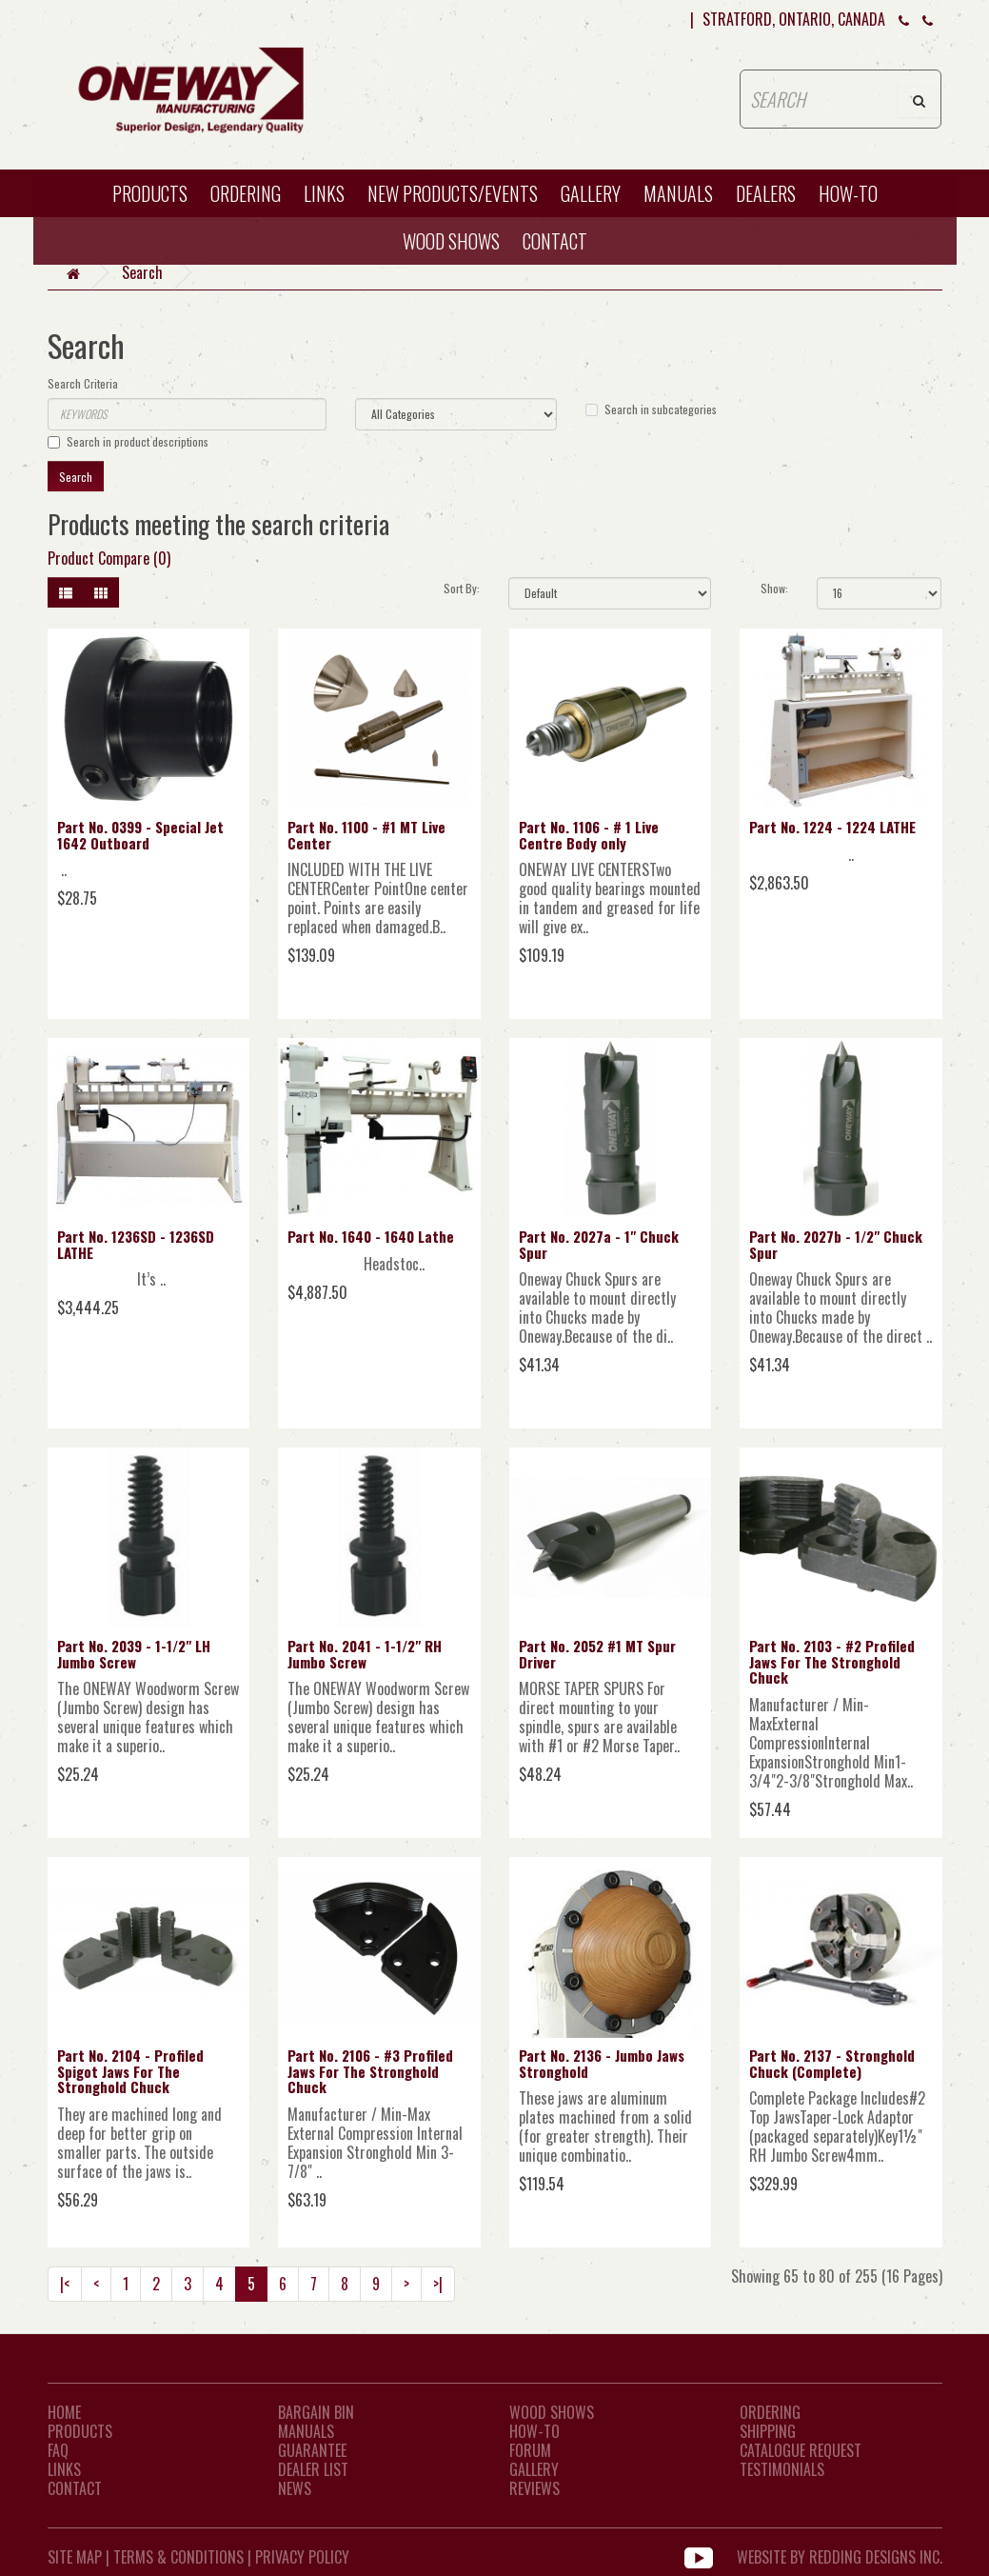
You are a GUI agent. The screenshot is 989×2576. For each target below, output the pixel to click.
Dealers (766, 193)
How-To (534, 2431)
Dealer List (313, 2469)
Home (64, 2412)
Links (324, 193)
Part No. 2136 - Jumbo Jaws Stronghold (601, 2063)
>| (438, 2283)
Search (142, 272)
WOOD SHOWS (451, 241)
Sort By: (462, 588)
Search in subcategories (651, 409)
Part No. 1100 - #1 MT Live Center (366, 834)
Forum (530, 2450)
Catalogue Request (800, 2450)
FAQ (58, 2450)
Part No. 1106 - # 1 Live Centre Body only (589, 834)
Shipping (768, 2431)
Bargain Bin (316, 2412)
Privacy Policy (302, 2557)
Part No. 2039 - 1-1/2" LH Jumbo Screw (133, 1653)
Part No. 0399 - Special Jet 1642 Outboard (140, 834)
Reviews (534, 2488)
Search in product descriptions (128, 441)
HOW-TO (848, 193)
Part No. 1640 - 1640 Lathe (370, 1236)
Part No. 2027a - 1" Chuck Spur (599, 1244)
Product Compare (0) (109, 558)
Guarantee (312, 2450)
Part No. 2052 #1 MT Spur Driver (597, 1653)
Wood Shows (551, 2412)
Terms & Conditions (178, 2557)
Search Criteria (83, 383)
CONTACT (555, 241)
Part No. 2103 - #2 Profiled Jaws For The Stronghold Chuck (832, 1661)
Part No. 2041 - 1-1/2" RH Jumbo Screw (364, 1653)
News (294, 2488)
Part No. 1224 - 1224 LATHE (832, 826)
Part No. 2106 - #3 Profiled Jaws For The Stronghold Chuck (370, 2071)
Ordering (245, 193)
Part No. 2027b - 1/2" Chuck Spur (835, 1244)
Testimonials (782, 2469)
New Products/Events (452, 193)
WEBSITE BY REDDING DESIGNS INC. (839, 2556)
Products (150, 193)
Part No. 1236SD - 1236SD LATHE (135, 1244)
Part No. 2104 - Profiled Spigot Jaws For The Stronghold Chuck (130, 2071)
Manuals (678, 193)
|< (64, 2283)
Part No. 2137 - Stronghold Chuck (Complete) (832, 2063)
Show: (774, 588)
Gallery (591, 193)
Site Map (75, 2557)
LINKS (64, 2469)
